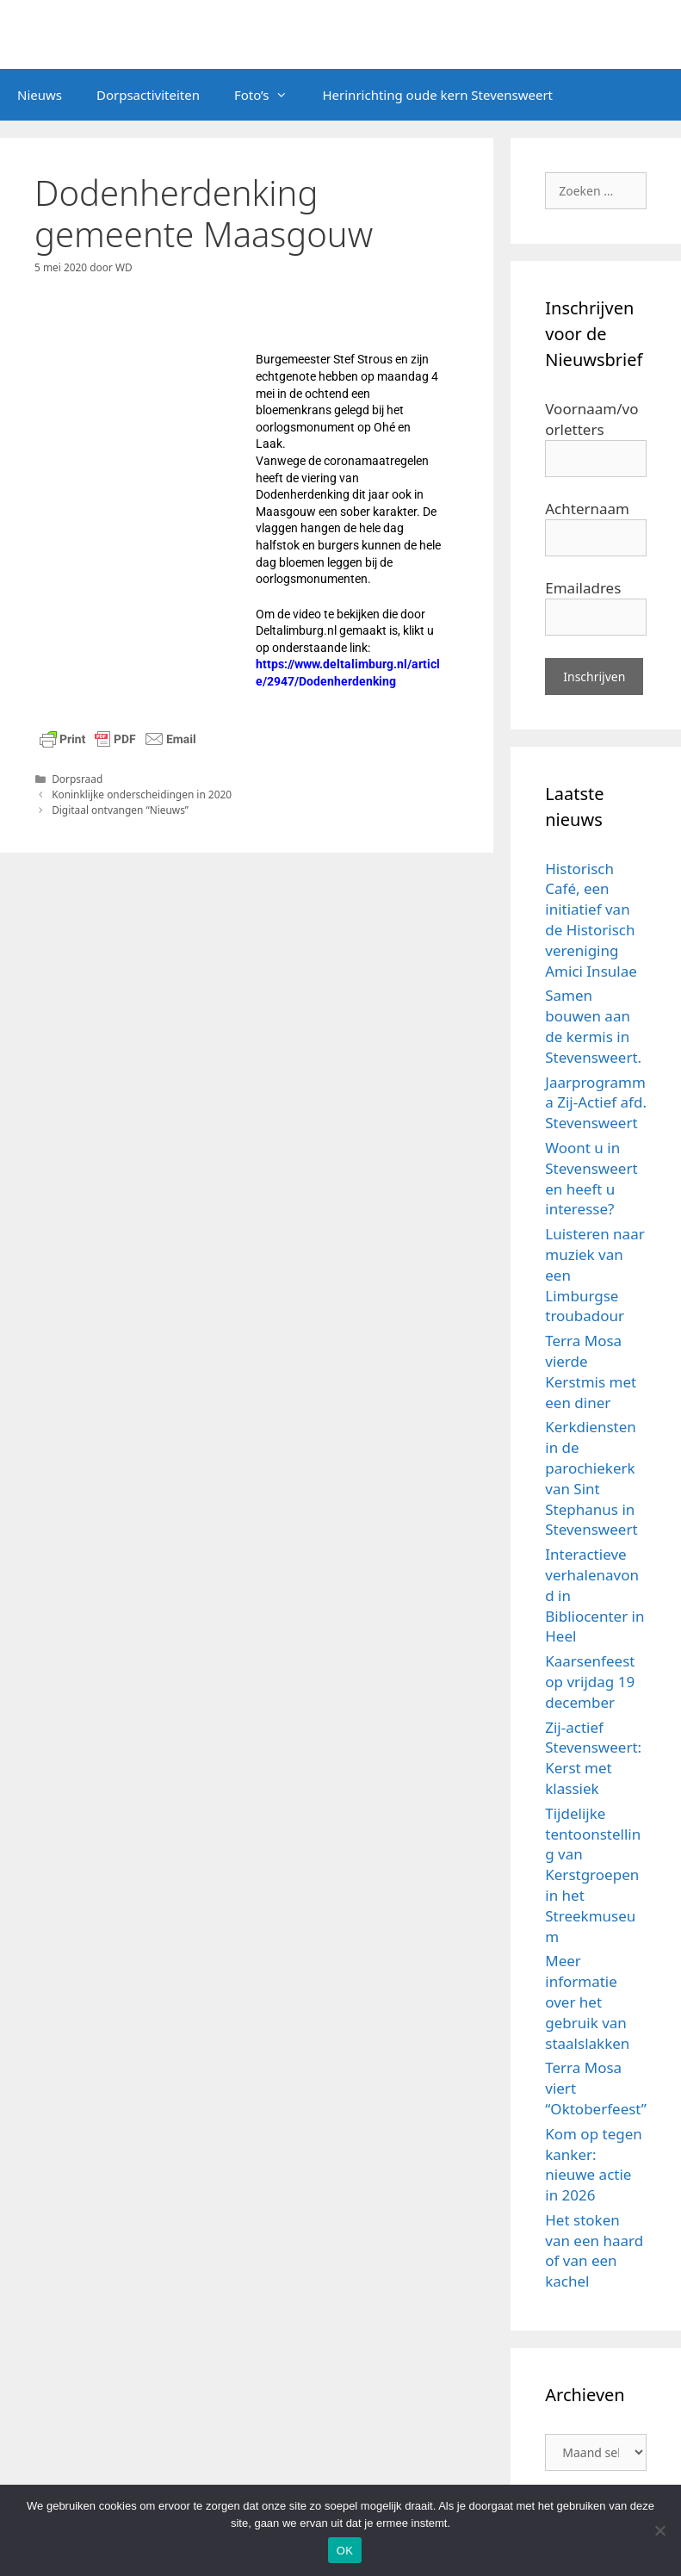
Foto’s (270, 95)
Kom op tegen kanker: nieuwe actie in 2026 (593, 2164)
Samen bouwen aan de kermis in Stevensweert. (593, 1025)
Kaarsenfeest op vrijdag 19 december (590, 1681)
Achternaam (587, 508)
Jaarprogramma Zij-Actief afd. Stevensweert (596, 1102)
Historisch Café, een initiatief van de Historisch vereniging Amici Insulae (591, 920)
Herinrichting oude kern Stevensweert (437, 94)
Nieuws (39, 94)
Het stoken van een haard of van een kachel (594, 2250)
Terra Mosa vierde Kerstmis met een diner (590, 1371)
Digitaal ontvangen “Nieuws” (120, 809)
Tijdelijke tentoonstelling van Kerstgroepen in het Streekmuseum (593, 1874)
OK (345, 2550)
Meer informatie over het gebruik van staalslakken (587, 2001)
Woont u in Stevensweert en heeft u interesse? (591, 1178)
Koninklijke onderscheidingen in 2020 (142, 794)
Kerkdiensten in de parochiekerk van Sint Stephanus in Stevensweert (591, 1478)
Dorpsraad (77, 778)
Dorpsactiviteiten (148, 94)
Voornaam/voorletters (591, 419)
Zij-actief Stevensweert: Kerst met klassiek (593, 1757)
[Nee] (659, 2530)
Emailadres (583, 588)
